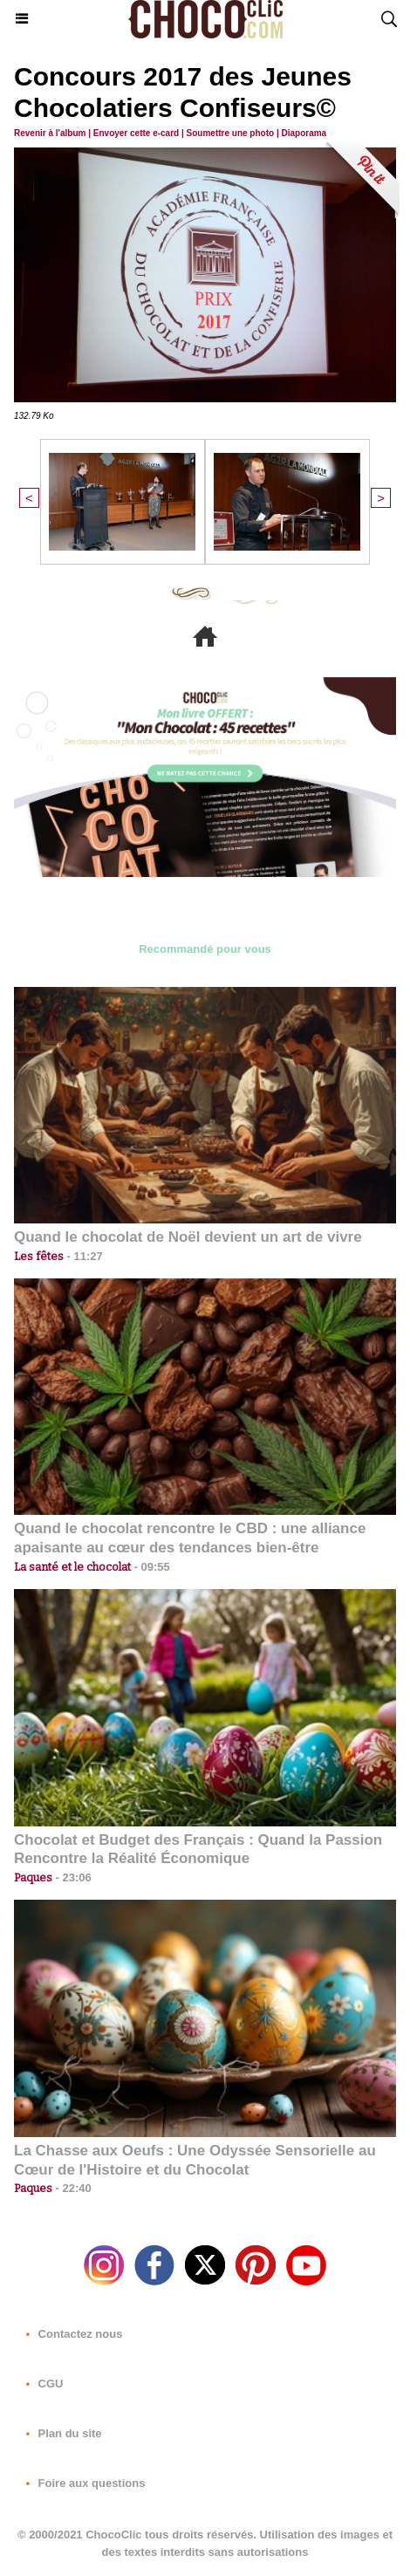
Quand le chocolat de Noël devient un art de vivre (188, 1237)
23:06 (72, 1877)
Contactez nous (70, 2333)
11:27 (83, 1256)
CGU (41, 2383)
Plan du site (60, 2433)
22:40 (72, 2188)
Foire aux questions (82, 2483)
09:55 (150, 1566)
